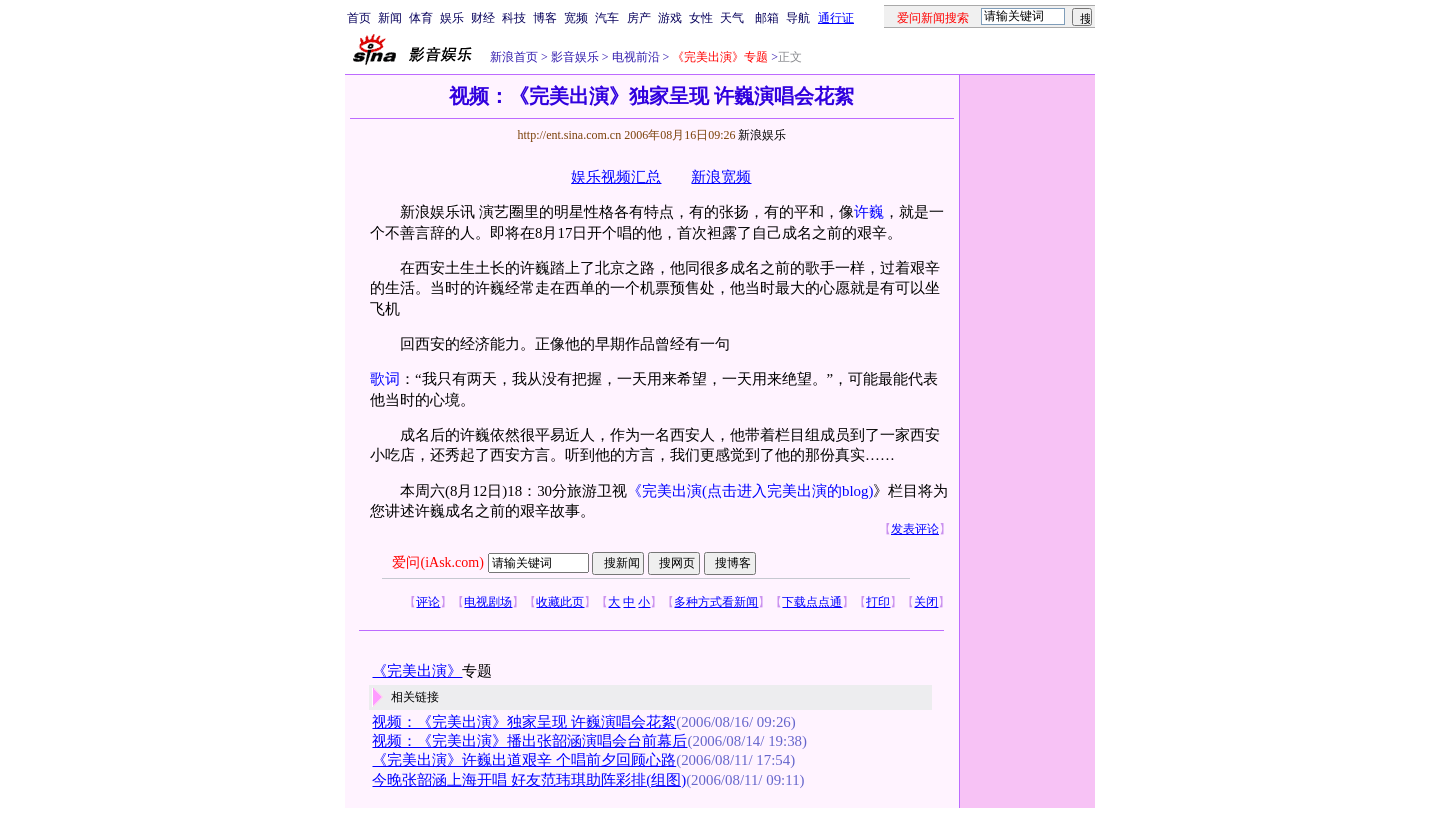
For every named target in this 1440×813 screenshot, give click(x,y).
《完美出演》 (417, 671)
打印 (878, 602)
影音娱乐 (575, 57)
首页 (359, 18)
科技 (514, 18)
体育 (421, 18)
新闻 (390, 18)
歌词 (385, 379)
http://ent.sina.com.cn (570, 135)
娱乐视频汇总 (616, 177)
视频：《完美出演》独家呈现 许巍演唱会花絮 (524, 722)
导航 (798, 18)
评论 (428, 602)
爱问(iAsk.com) (437, 562)
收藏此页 (560, 602)
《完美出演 (664, 491)
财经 (483, 18)
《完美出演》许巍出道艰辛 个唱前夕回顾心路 (524, 760)
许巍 (869, 212)
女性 (701, 18)
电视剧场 (488, 602)
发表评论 (915, 529)
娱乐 (452, 18)
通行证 (836, 18)
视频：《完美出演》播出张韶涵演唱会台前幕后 (529, 741)
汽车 (607, 18)
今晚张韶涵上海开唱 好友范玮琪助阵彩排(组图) (529, 780)
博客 (545, 18)
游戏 (670, 18)
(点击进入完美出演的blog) (787, 491)
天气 (732, 18)
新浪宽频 (721, 177)
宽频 (576, 18)
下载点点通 (812, 602)
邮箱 (767, 18)
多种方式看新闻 (716, 602)
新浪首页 (514, 57)
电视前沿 (634, 57)
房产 (639, 18)
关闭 (926, 602)
